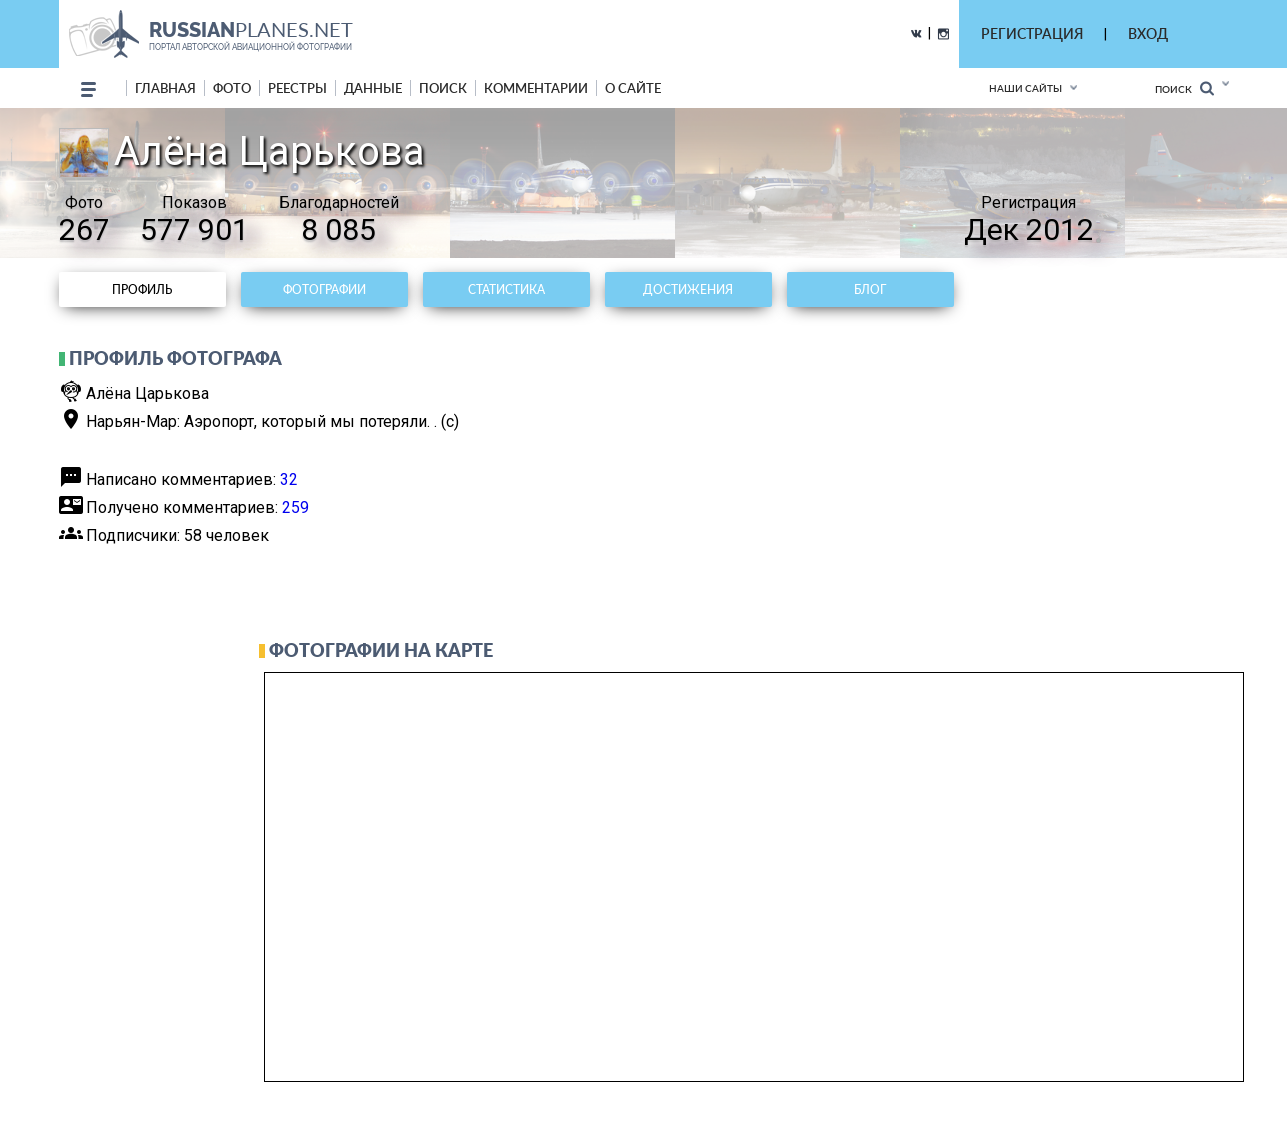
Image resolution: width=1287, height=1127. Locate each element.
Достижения (688, 289)
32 (289, 479)
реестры (297, 88)
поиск (443, 88)
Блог (870, 289)
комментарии (536, 88)
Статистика (506, 289)
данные (373, 88)
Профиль (142, 289)
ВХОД (1148, 33)
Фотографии (324, 289)
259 (295, 507)
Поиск (1184, 88)
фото (232, 88)
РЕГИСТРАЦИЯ (1032, 33)
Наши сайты (1025, 88)
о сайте (633, 88)
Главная (165, 88)
